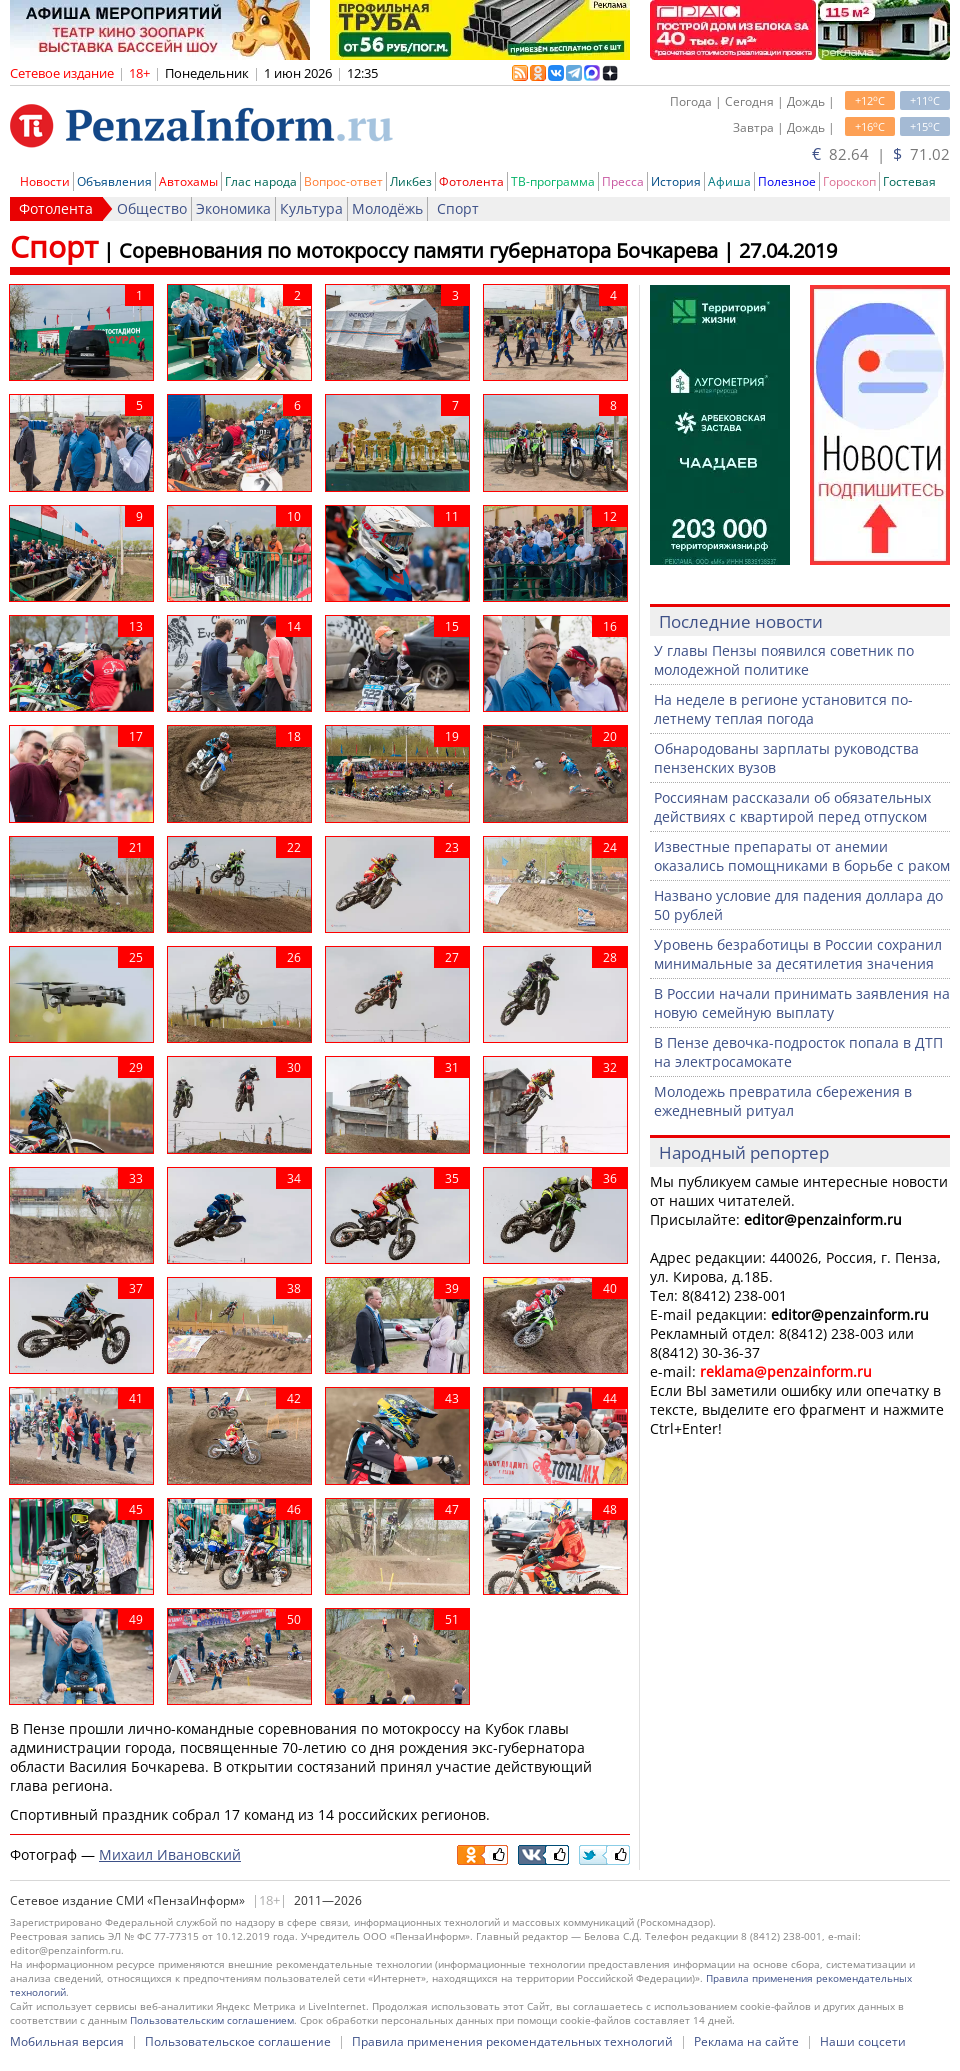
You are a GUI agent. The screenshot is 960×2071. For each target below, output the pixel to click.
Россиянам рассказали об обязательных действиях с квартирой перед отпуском (792, 807)
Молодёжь (387, 208)
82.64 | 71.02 (881, 154)
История (676, 181)
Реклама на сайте (746, 2041)
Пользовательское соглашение (238, 2041)
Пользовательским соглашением (212, 2020)
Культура (311, 208)
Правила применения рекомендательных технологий (512, 2041)
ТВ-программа (553, 181)
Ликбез (411, 181)
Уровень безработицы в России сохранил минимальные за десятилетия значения (798, 954)
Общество (152, 208)
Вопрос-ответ (343, 181)
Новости (45, 181)
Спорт (458, 208)
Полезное (787, 181)
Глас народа (261, 181)
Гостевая (909, 181)
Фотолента (471, 181)
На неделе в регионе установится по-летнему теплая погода (783, 709)
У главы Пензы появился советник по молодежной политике (784, 660)
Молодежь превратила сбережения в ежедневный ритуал (783, 1101)
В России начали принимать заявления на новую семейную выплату (802, 1003)
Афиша (729, 181)
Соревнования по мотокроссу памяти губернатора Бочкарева (418, 250)
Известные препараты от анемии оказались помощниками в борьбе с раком (802, 856)
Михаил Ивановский (170, 1854)
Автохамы (188, 181)
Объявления (114, 181)
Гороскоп (849, 181)
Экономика (233, 208)
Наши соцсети (863, 2041)
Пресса (623, 181)
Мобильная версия (67, 2041)
